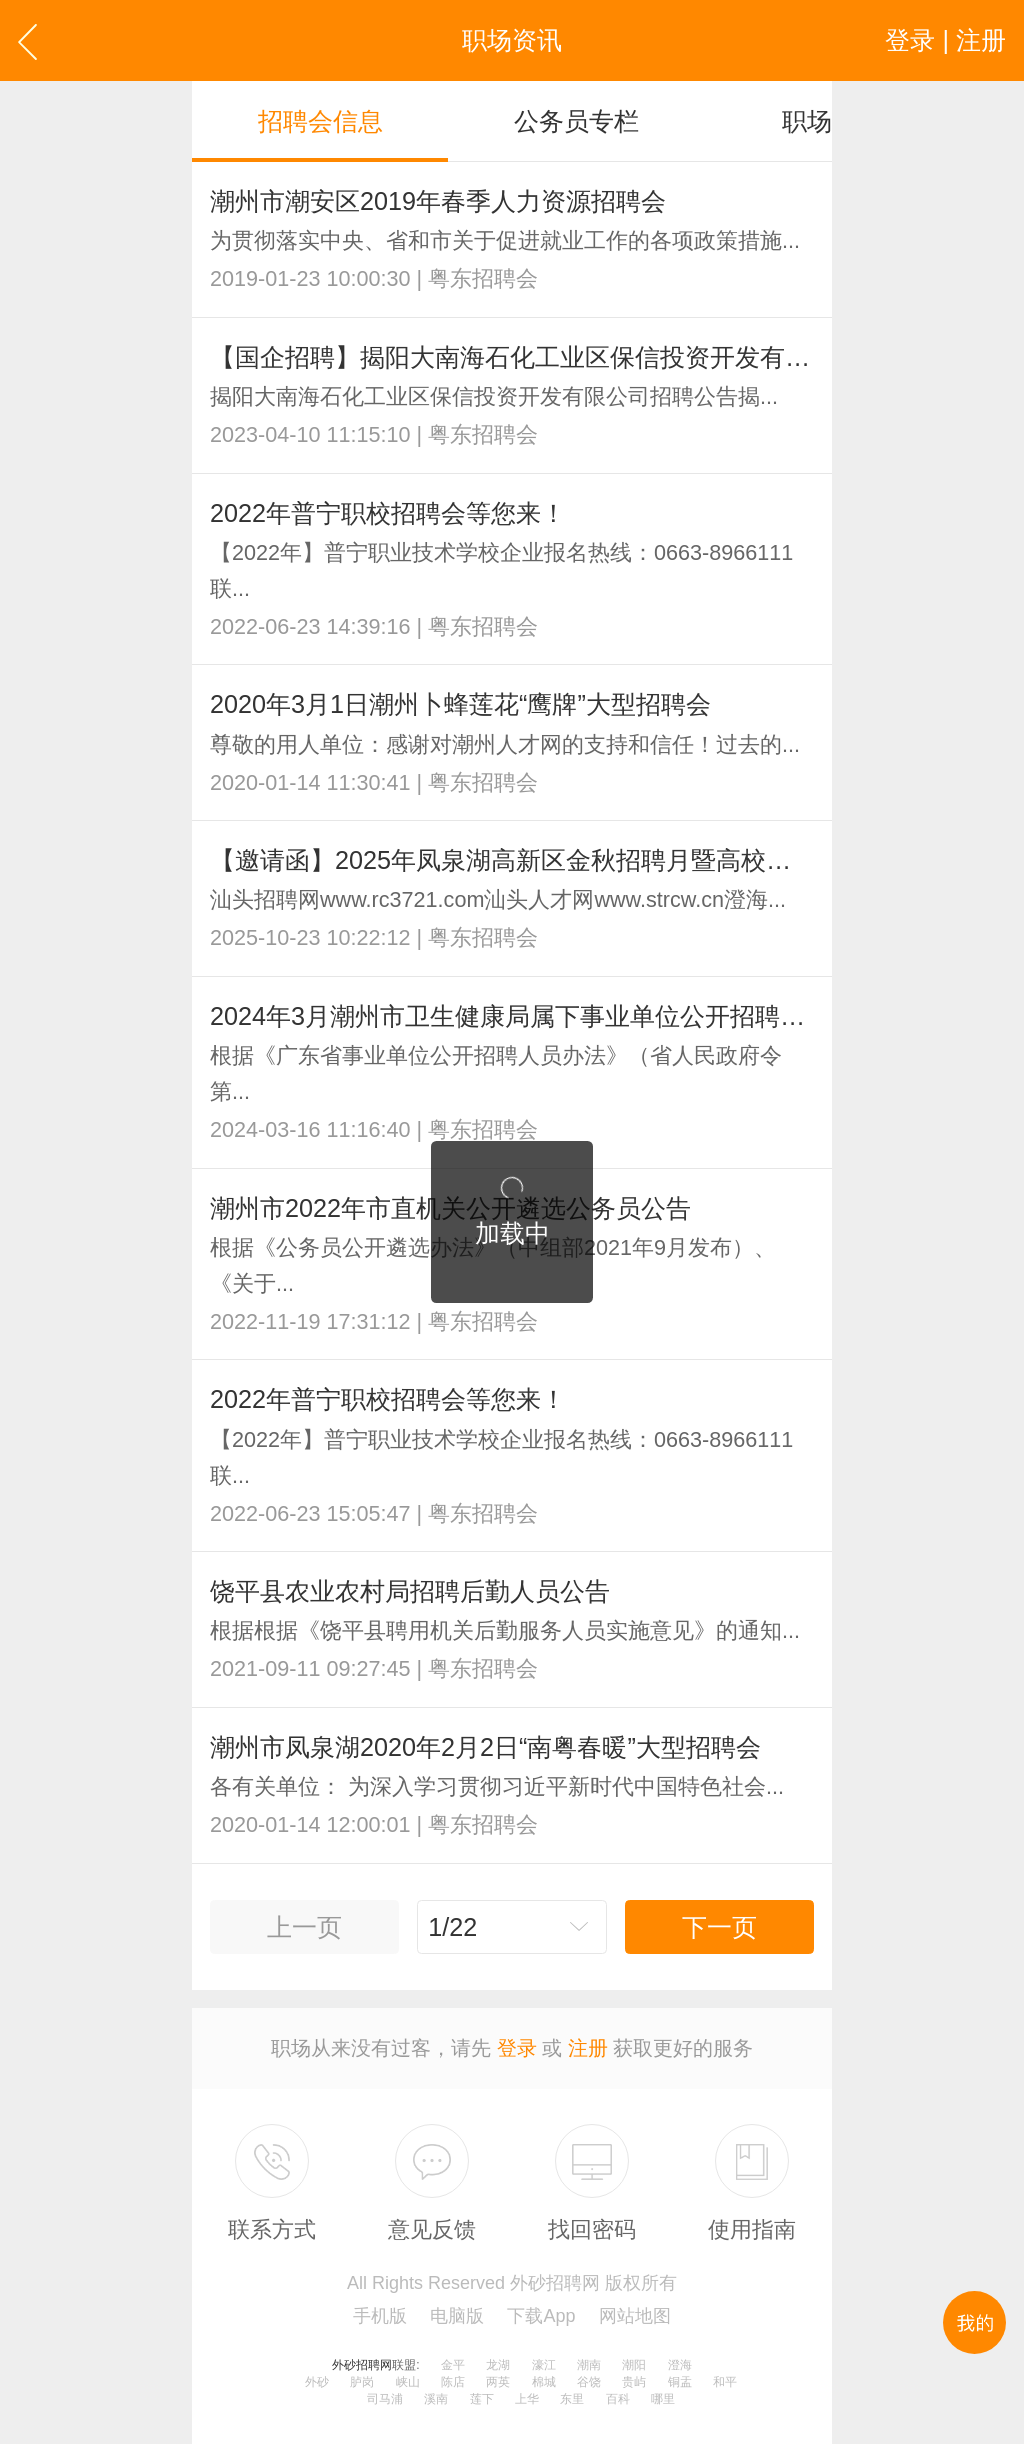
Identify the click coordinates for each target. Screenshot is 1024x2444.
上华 (527, 2399)
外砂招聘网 (362, 2365)
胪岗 (362, 2382)
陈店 (453, 2382)
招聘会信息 (320, 121)
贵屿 (634, 2382)
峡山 (408, 2382)
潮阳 (634, 2365)
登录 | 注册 (945, 40)
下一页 (719, 1927)
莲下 (482, 2399)
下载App (541, 2316)
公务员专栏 (576, 121)
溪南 (436, 2399)
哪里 (663, 2399)
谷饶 (589, 2382)
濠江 (544, 2365)
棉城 (544, 2382)
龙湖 (498, 2365)
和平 (725, 2382)
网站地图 (635, 2316)
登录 (517, 2048)
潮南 (589, 2365)
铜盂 (680, 2382)
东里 (572, 2399)
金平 (453, 2365)
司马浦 (385, 2399)
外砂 (317, 2382)
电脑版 (457, 2316)
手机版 (380, 2316)
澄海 (680, 2365)
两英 (498, 2382)
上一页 (304, 1927)
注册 (588, 2048)
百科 (618, 2399)
